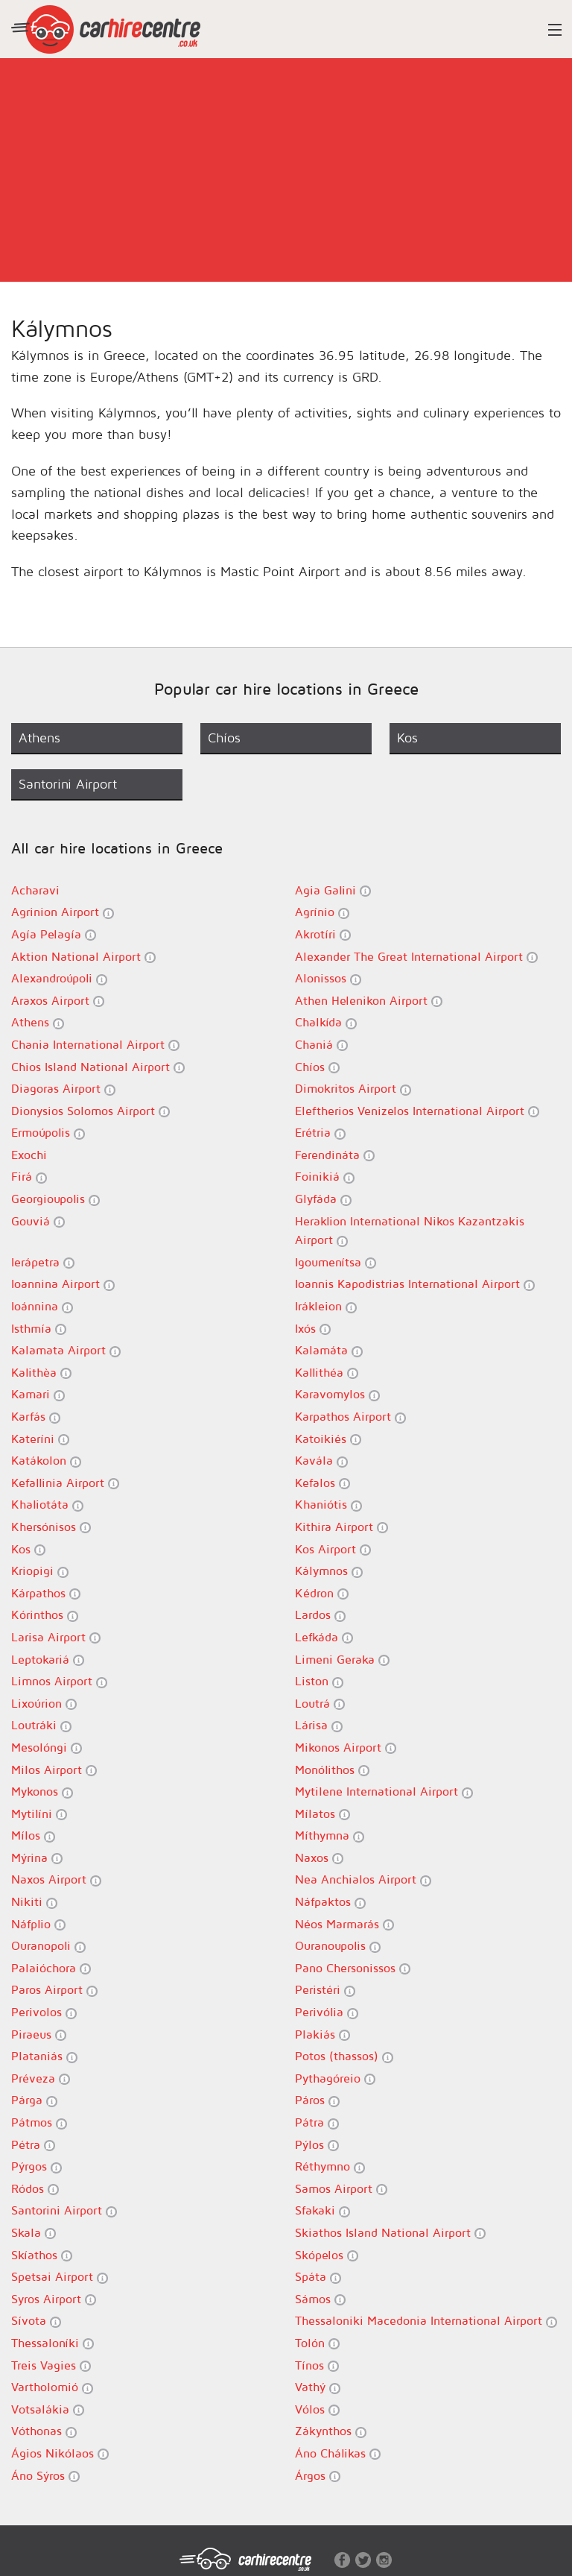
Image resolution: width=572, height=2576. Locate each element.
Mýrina (37, 1858)
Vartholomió (52, 2387)
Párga (34, 2100)
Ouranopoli (48, 1946)
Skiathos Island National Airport (390, 2233)
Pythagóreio (335, 2078)
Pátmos (39, 2122)
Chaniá (321, 1045)
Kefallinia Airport (65, 1483)
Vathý (317, 2387)
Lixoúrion (44, 1703)
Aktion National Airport (83, 957)
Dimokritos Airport (353, 1089)
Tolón (317, 2343)
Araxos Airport (57, 1001)
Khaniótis (328, 1504)
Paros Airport (54, 1990)
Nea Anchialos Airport (363, 1879)
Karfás (35, 1416)
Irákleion (326, 1306)
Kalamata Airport (66, 1350)
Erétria (320, 1133)
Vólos (317, 2409)
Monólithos (332, 1770)
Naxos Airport (56, 1879)
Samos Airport (341, 2189)
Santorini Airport (64, 2210)
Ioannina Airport (63, 1284)
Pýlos (317, 2145)
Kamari (38, 1394)
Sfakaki (322, 2210)
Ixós (313, 1329)
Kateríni (40, 1439)
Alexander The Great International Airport (416, 957)
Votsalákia (47, 2409)
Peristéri (325, 1990)
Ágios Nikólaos (60, 2453)
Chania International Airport (95, 1045)
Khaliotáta (47, 1504)
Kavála (321, 1460)
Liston (319, 1681)
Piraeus (38, 2034)
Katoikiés (328, 1439)
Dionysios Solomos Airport (90, 1111)
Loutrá (320, 1703)
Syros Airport (53, 2299)
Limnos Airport (59, 1681)
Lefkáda (324, 1637)
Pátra (317, 2122)
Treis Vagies (51, 2365)
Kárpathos (45, 1593)
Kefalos (322, 1483)
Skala (33, 2233)
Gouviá (38, 1221)
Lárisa (319, 1725)
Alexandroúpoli (59, 978)
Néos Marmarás (344, 1924)
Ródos (35, 2189)
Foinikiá (325, 1176)
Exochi (29, 1154)
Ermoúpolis (48, 1133)
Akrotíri (323, 934)
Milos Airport (54, 1770)
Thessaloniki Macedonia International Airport (426, 2321)
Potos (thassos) (344, 2056)
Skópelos (326, 2255)
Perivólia (326, 2012)
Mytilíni (39, 1814)
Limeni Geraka (342, 1659)
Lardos (320, 1615)
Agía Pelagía (53, 934)
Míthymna (329, 1835)
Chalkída (326, 1022)
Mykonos (42, 1791)
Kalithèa (41, 1373)
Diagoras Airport (63, 1089)
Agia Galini (333, 890)
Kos (28, 1549)
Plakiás (322, 2034)
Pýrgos (36, 2166)
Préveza (40, 2078)
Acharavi (35, 890)
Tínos (317, 2365)
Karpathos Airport (350, 1416)
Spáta (318, 2277)
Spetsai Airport (59, 2277)
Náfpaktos (330, 1902)
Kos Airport (333, 1549)
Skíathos (41, 2255)
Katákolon (46, 1460)
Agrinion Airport (62, 912)
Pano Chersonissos (352, 1968)
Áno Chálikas (338, 2453)
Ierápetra (42, 1262)
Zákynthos (330, 2431)
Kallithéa (326, 1373)
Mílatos (322, 1814)
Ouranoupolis (338, 1946)
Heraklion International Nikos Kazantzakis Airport (409, 1230)
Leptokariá (47, 1659)
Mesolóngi (46, 1747)
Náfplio (38, 1924)
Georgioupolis (55, 1199)
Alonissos (328, 978)
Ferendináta (335, 1155)
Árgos (317, 2476)
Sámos (320, 2299)
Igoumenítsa (335, 1262)
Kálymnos (329, 1571)
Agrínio (322, 912)
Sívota (36, 2321)
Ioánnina (42, 1306)
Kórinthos (44, 1615)
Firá (29, 1176)
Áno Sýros (45, 2476)
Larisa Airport (56, 1637)
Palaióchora (51, 1968)
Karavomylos (337, 1394)
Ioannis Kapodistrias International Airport (415, 1284)
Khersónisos (51, 1527)
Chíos (317, 1067)
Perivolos (44, 2012)
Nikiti (34, 1902)
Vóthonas (44, 2431)
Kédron (322, 1593)
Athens (37, 1022)
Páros (317, 2100)
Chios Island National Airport (98, 1067)
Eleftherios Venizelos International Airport (417, 1111)
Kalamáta (329, 1350)
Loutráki (41, 1725)
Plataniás (44, 2056)
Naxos (319, 1858)
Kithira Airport (341, 1527)
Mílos (33, 1835)
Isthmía (38, 1329)
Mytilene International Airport (384, 1791)
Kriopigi (40, 1571)
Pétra (33, 2145)
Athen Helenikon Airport (368, 1001)
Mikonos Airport (345, 1747)
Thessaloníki (52, 2343)
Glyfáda (323, 1199)
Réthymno (330, 2166)
